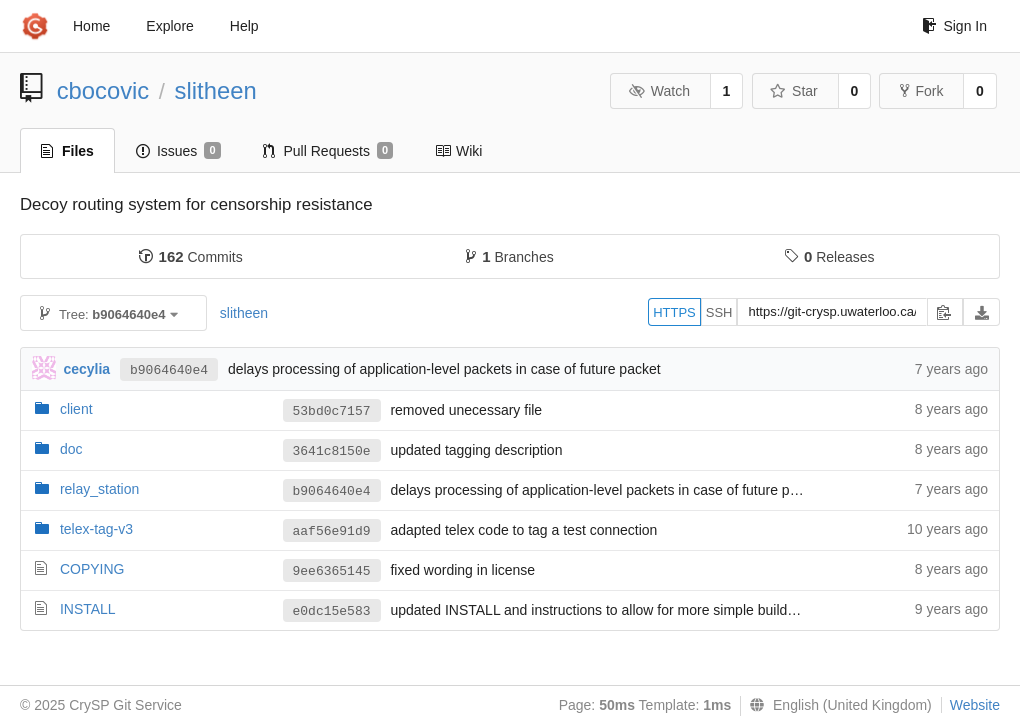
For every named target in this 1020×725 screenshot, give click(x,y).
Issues (178, 151)
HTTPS (674, 312)
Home (91, 26)
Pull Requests (328, 151)
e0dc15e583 (332, 611)
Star (794, 91)
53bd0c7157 (332, 411)
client (76, 409)
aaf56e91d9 (332, 531)
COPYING (92, 569)
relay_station (99, 489)
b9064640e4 (169, 370)
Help (244, 26)
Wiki (458, 151)
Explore (169, 26)
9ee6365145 (332, 571)
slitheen (216, 90)
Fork (921, 91)
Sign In (954, 26)
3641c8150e (332, 451)
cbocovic (103, 90)
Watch (659, 91)
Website (975, 705)
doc (71, 449)
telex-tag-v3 (96, 529)
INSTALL (88, 609)
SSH (719, 312)
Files (67, 151)
